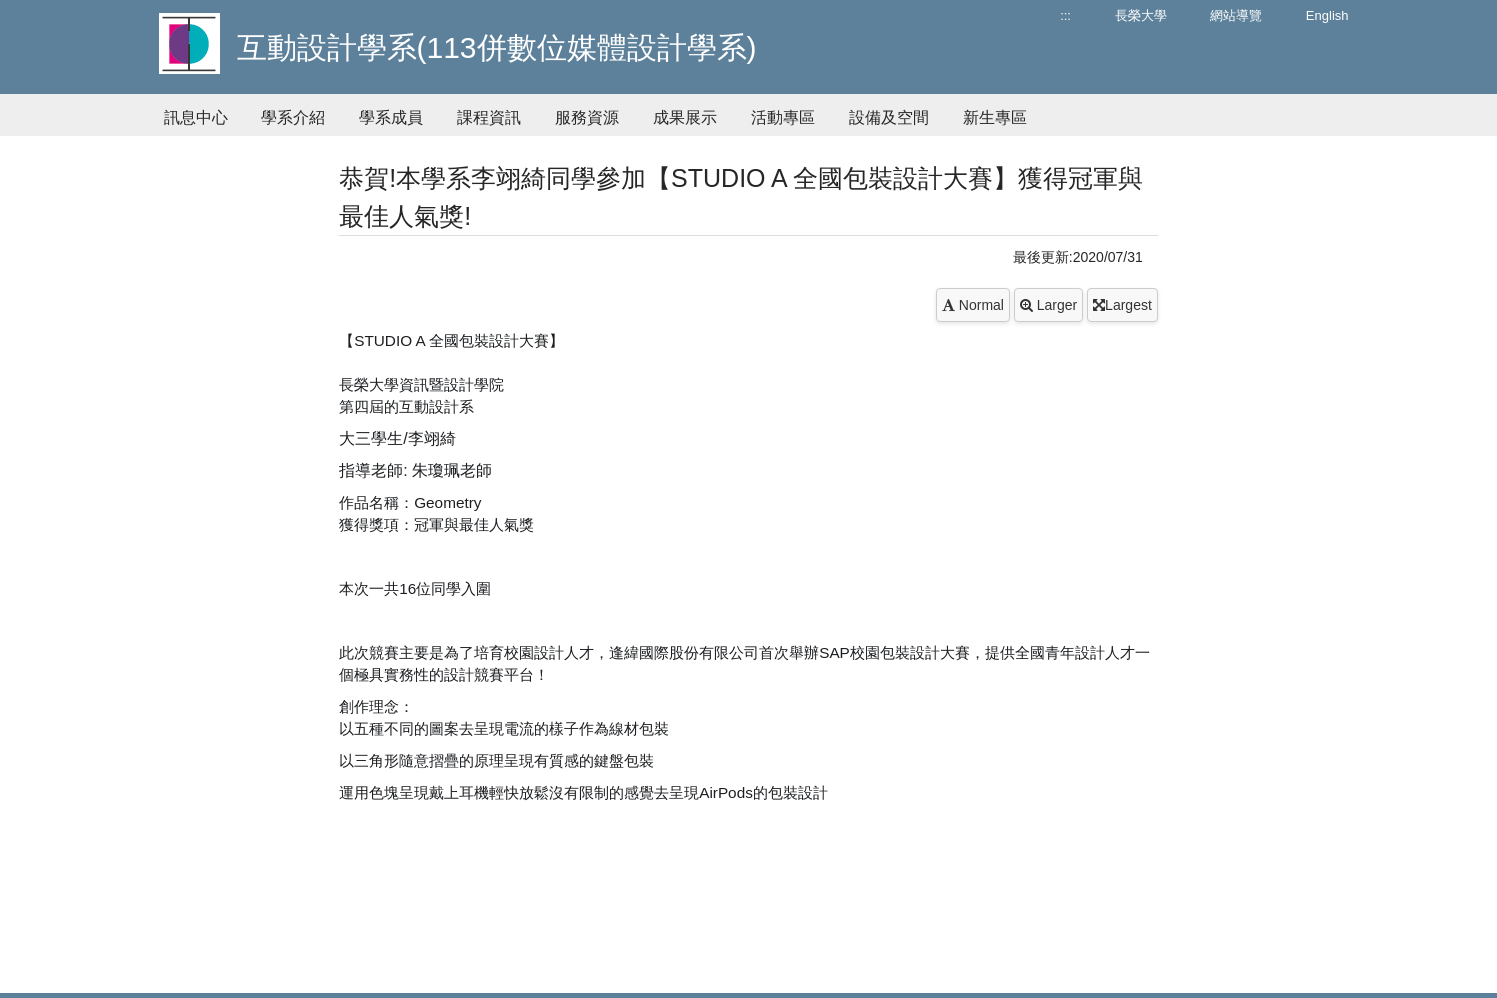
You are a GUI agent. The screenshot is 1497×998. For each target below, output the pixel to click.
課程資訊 (489, 117)
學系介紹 (293, 117)
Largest (1122, 305)
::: (1065, 15)
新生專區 (995, 117)
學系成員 (391, 117)
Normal (973, 305)
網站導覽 (1236, 15)
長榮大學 (1141, 15)
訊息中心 (196, 117)
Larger (1048, 305)
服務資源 (587, 117)
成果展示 (685, 117)
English (1327, 15)
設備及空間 (889, 117)
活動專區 (783, 117)
